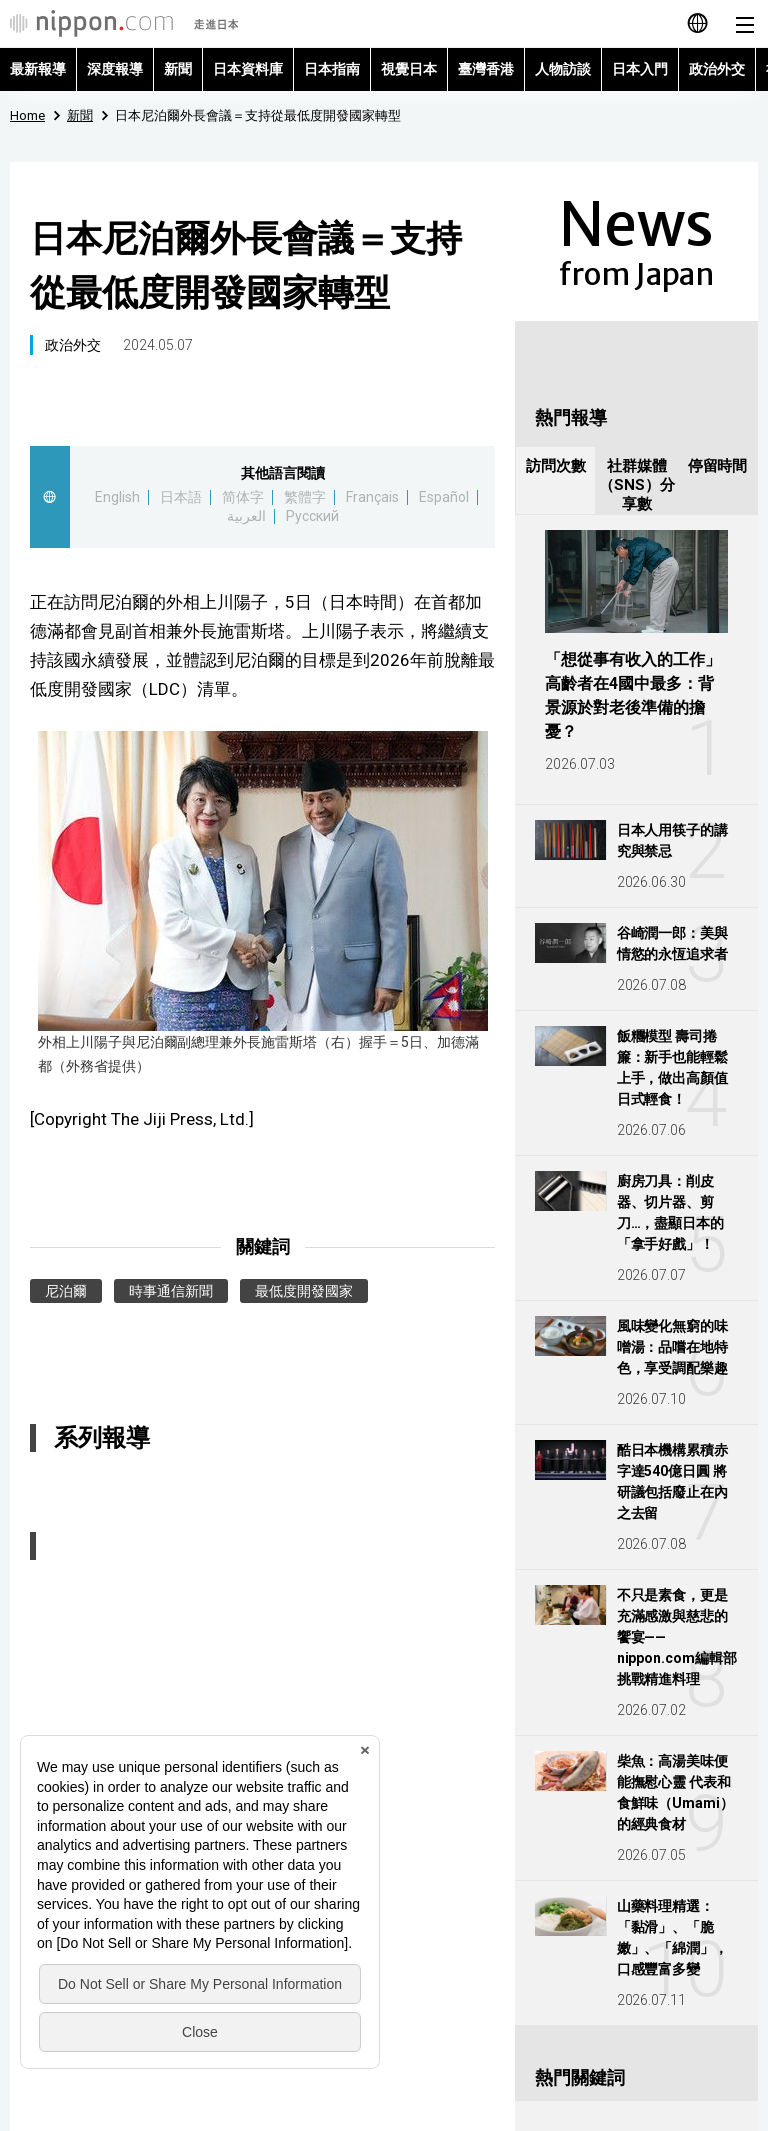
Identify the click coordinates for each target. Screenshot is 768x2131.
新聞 (178, 69)
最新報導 (38, 69)
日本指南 (332, 69)
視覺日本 (409, 69)
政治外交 (717, 69)
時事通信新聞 (171, 1291)
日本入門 (640, 69)
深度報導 (115, 69)
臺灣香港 (486, 69)
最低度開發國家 (304, 1291)
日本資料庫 (248, 69)
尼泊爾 (66, 1291)
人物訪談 (563, 69)
